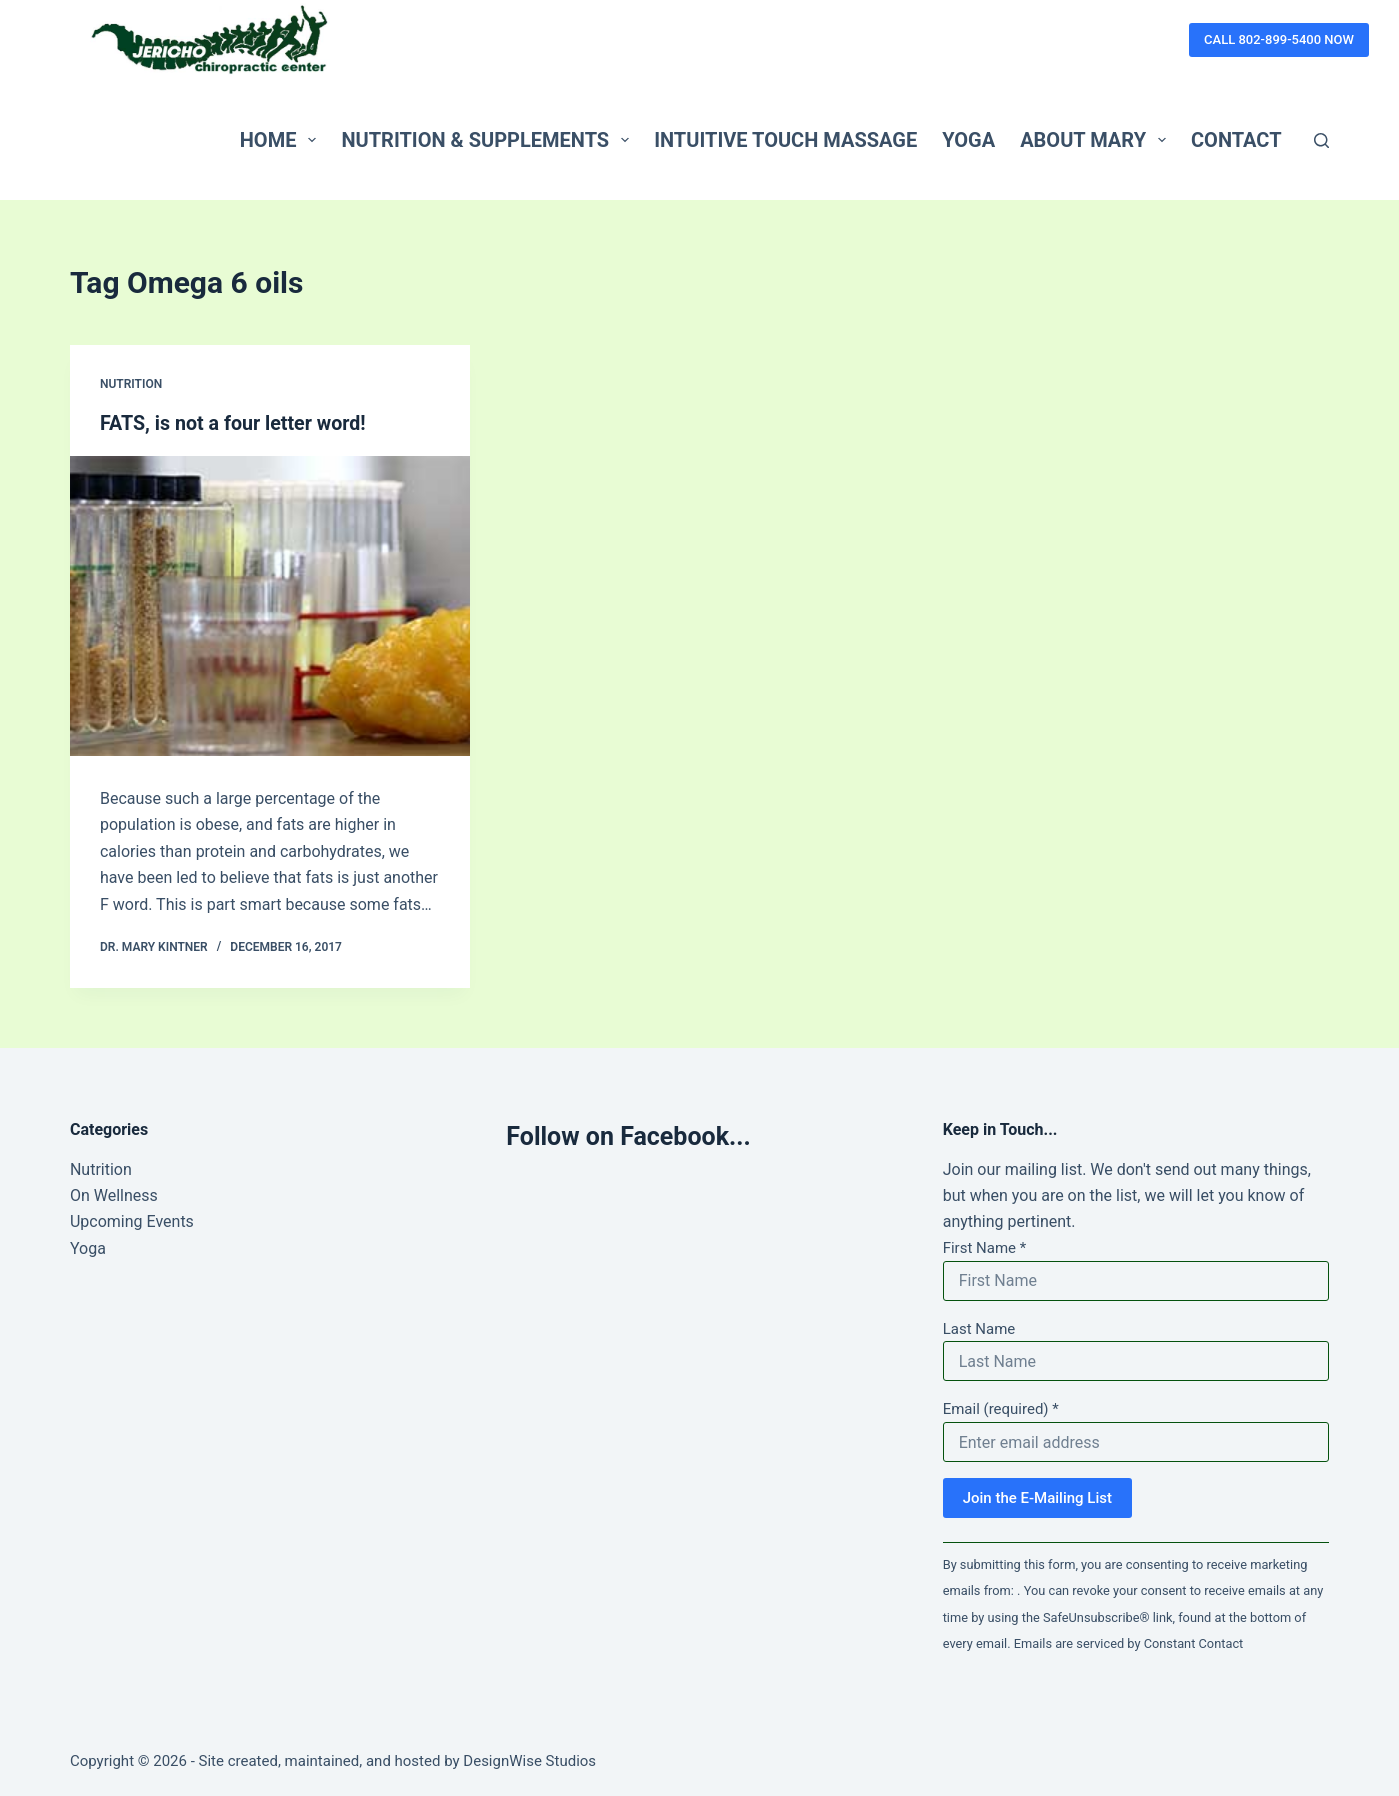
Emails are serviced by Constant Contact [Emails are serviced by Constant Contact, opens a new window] (1129, 1643)
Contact (1236, 140)
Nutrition (131, 384)
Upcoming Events (132, 1221)
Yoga (968, 140)
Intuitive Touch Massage (785, 140)
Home (282, 140)
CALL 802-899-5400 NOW (1279, 39)
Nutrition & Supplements (489, 140)
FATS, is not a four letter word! (235, 423)
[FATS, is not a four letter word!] (270, 606)
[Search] (1321, 140)
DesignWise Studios (529, 1761)
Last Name (979, 1328)
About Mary (1097, 140)
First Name (985, 1248)
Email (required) (1001, 1409)
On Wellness (114, 1195)
